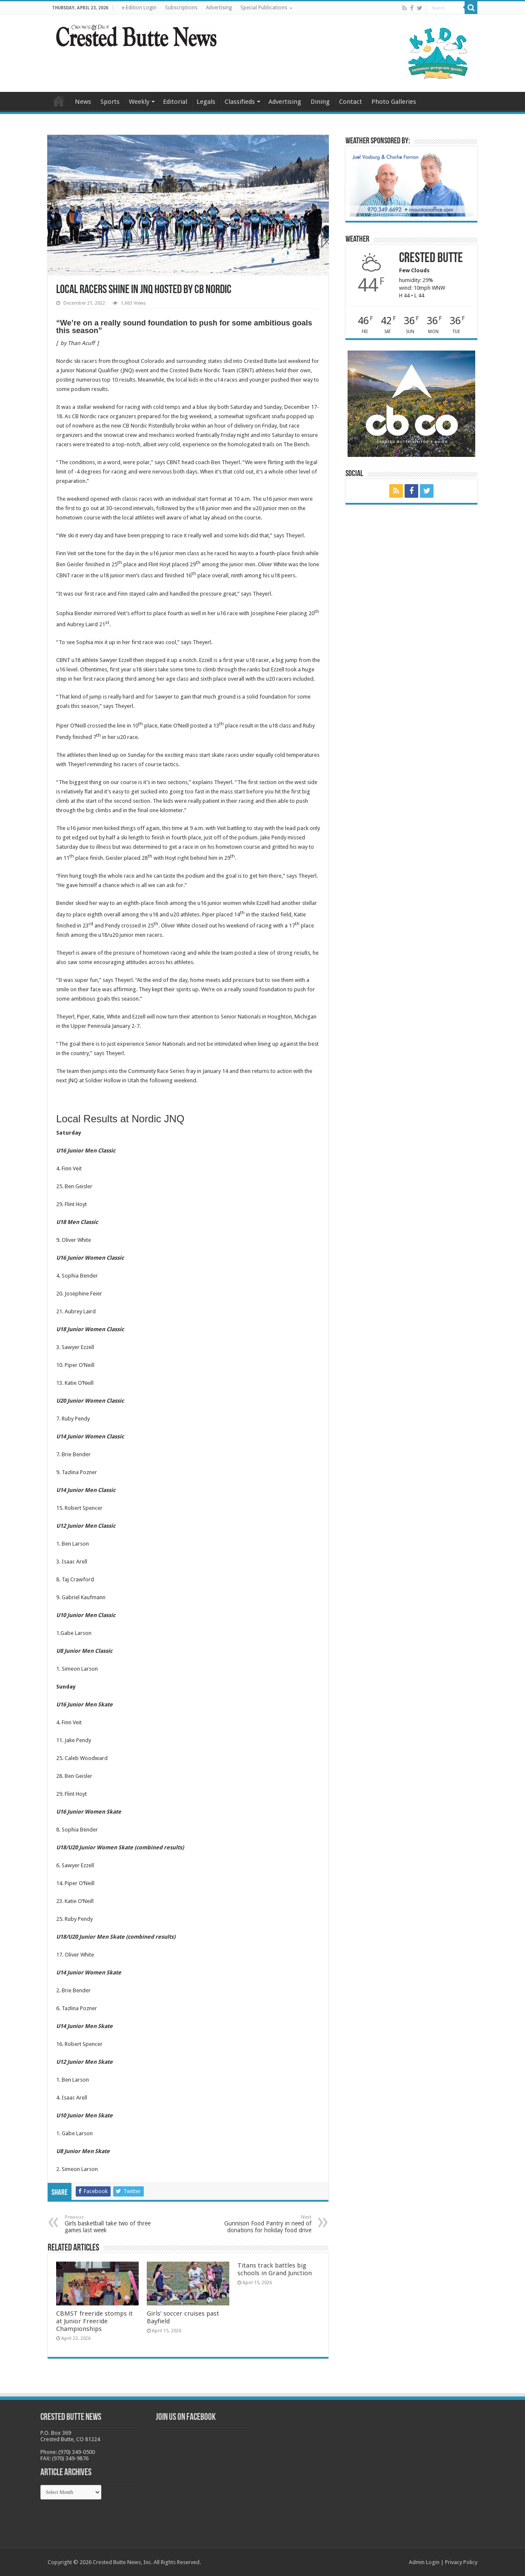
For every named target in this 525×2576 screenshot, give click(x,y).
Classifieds (240, 102)
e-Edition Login (139, 8)
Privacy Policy (461, 2562)
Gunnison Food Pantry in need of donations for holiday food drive (267, 2224)
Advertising (219, 8)
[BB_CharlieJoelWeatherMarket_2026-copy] (411, 183)
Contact (350, 102)
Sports (110, 102)
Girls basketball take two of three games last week (108, 2224)
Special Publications (263, 8)
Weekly (139, 102)
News (83, 102)
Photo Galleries (393, 102)
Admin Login (424, 2562)
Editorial (175, 102)
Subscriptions (181, 8)
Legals (206, 102)
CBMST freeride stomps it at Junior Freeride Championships (94, 2321)
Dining (320, 102)
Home (59, 101)
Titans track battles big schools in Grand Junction (274, 2269)
